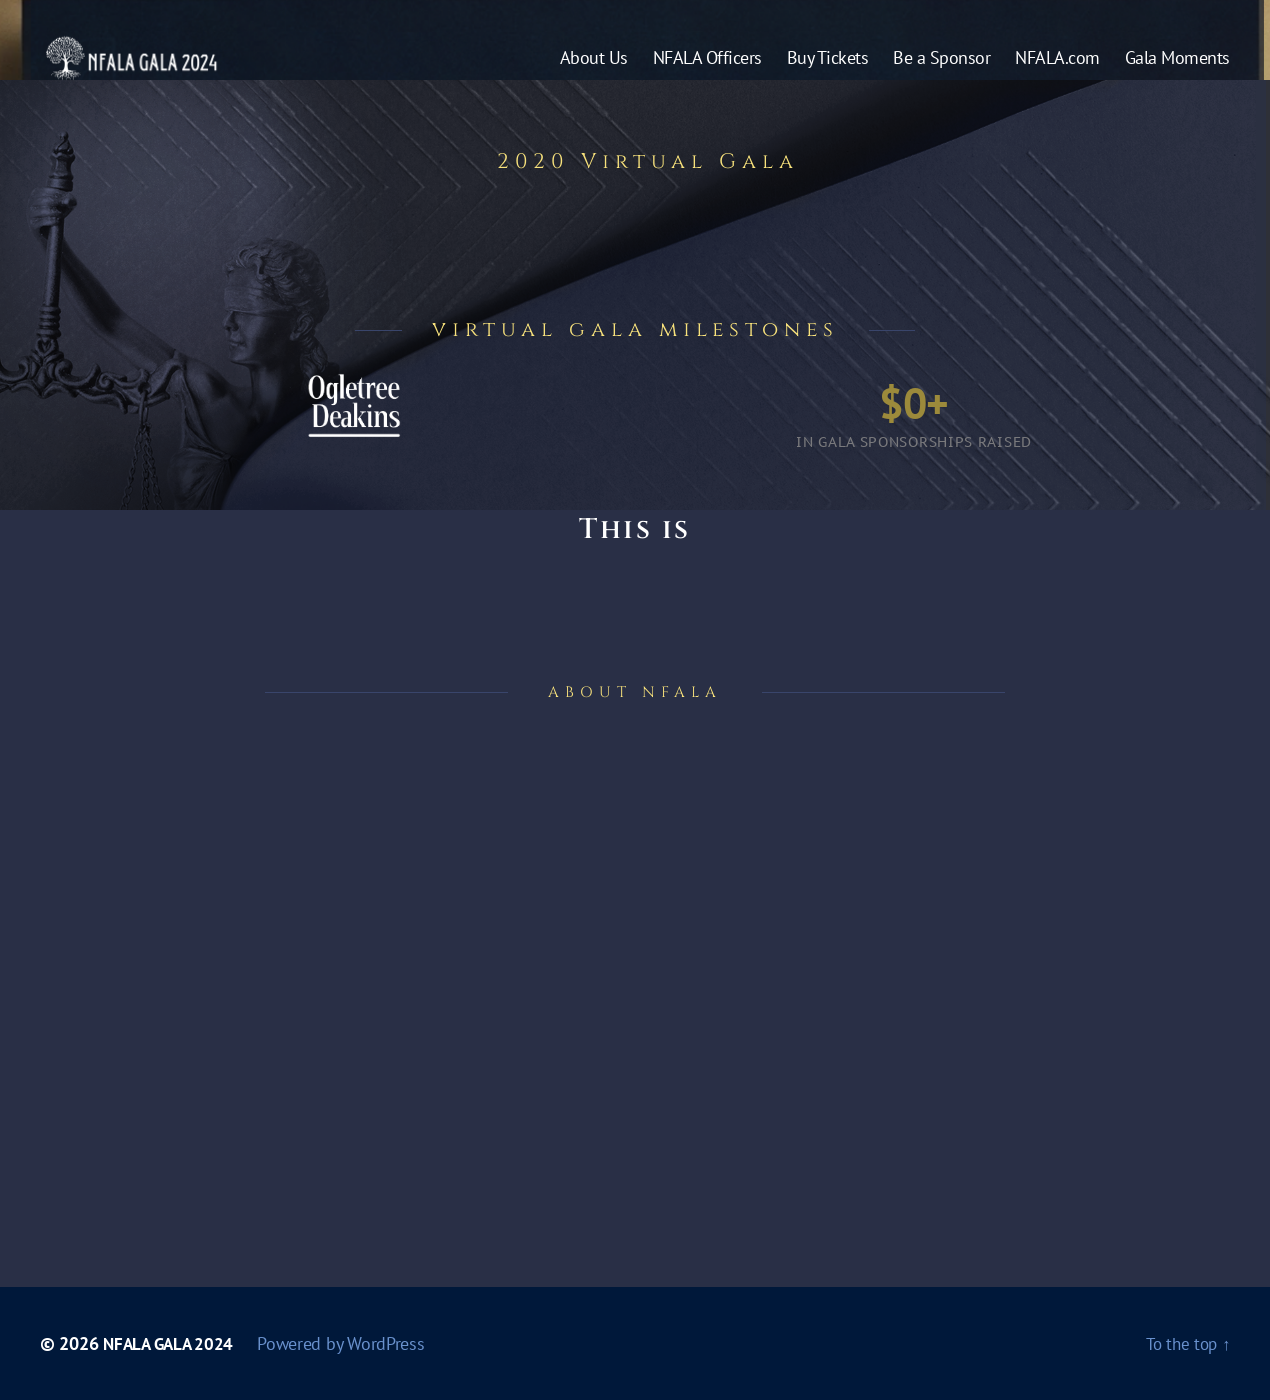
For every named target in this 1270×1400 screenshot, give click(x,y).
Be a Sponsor (941, 73)
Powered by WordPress (349, 1343)
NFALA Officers (707, 73)
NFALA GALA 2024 (172, 1343)
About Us (594, 73)
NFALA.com (1057, 73)
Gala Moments (1177, 73)
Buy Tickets (828, 73)
